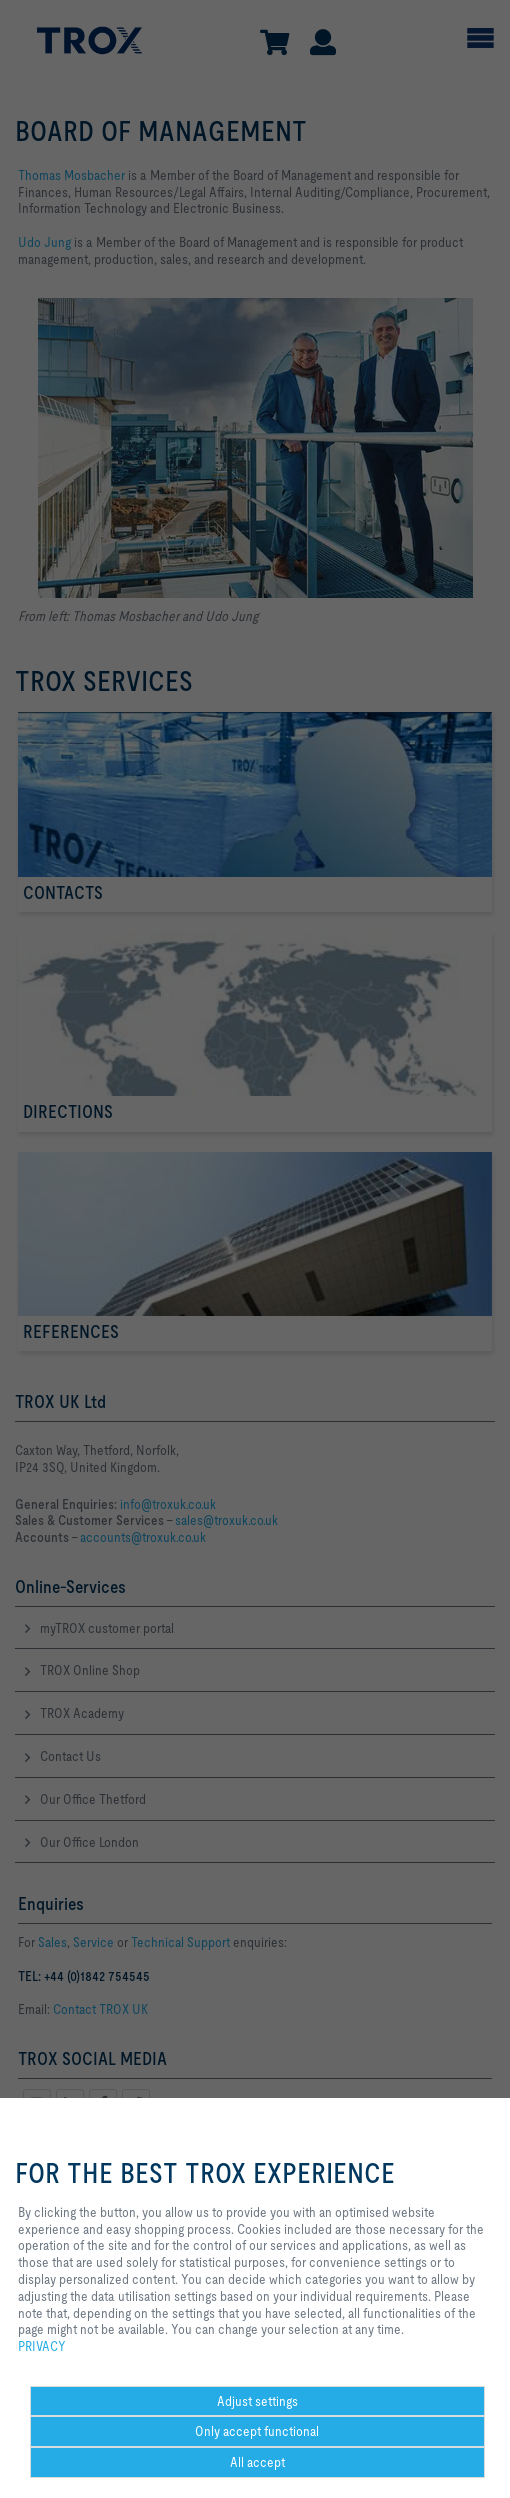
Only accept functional (257, 2431)
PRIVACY (42, 2346)
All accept (257, 2462)
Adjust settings (257, 2401)
